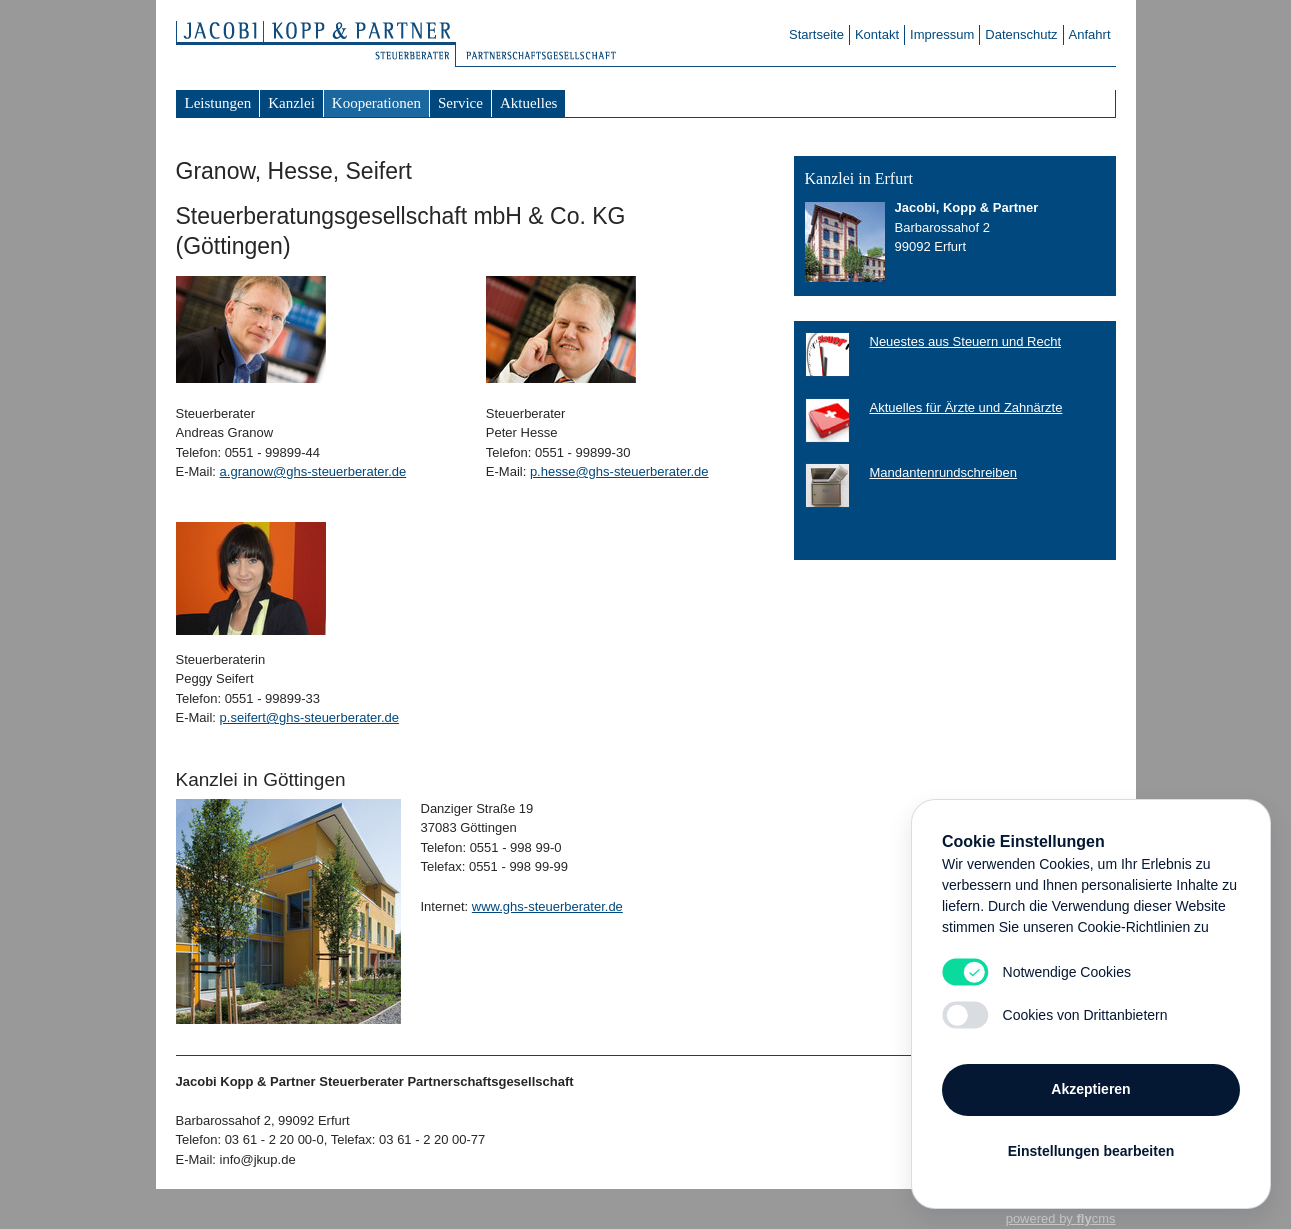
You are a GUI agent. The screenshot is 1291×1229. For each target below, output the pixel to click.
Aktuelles (529, 103)
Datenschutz (1021, 34)
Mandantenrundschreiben (943, 472)
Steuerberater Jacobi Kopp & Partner (326, 45)
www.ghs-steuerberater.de (547, 906)
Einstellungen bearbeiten (1091, 1151)
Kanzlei (291, 103)
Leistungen (218, 103)
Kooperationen (376, 103)
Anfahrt (1090, 34)
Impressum (942, 34)
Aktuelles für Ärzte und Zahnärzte (966, 407)
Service (460, 103)
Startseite (816, 34)
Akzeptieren (1090, 1089)
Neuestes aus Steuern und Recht (966, 341)
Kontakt (877, 34)
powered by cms (1061, 1218)
